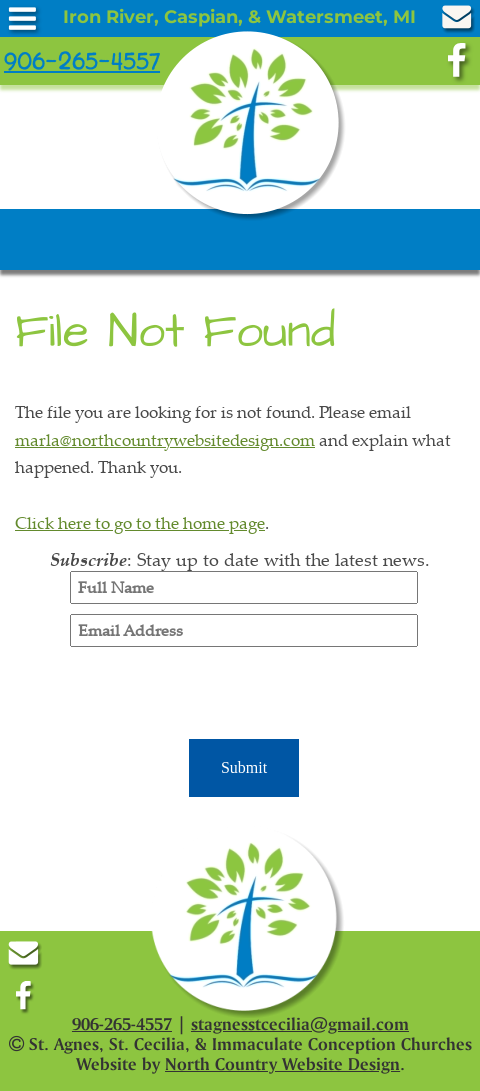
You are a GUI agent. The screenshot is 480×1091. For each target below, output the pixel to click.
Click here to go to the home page (140, 522)
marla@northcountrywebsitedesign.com (165, 439)
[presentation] (244, 696)
